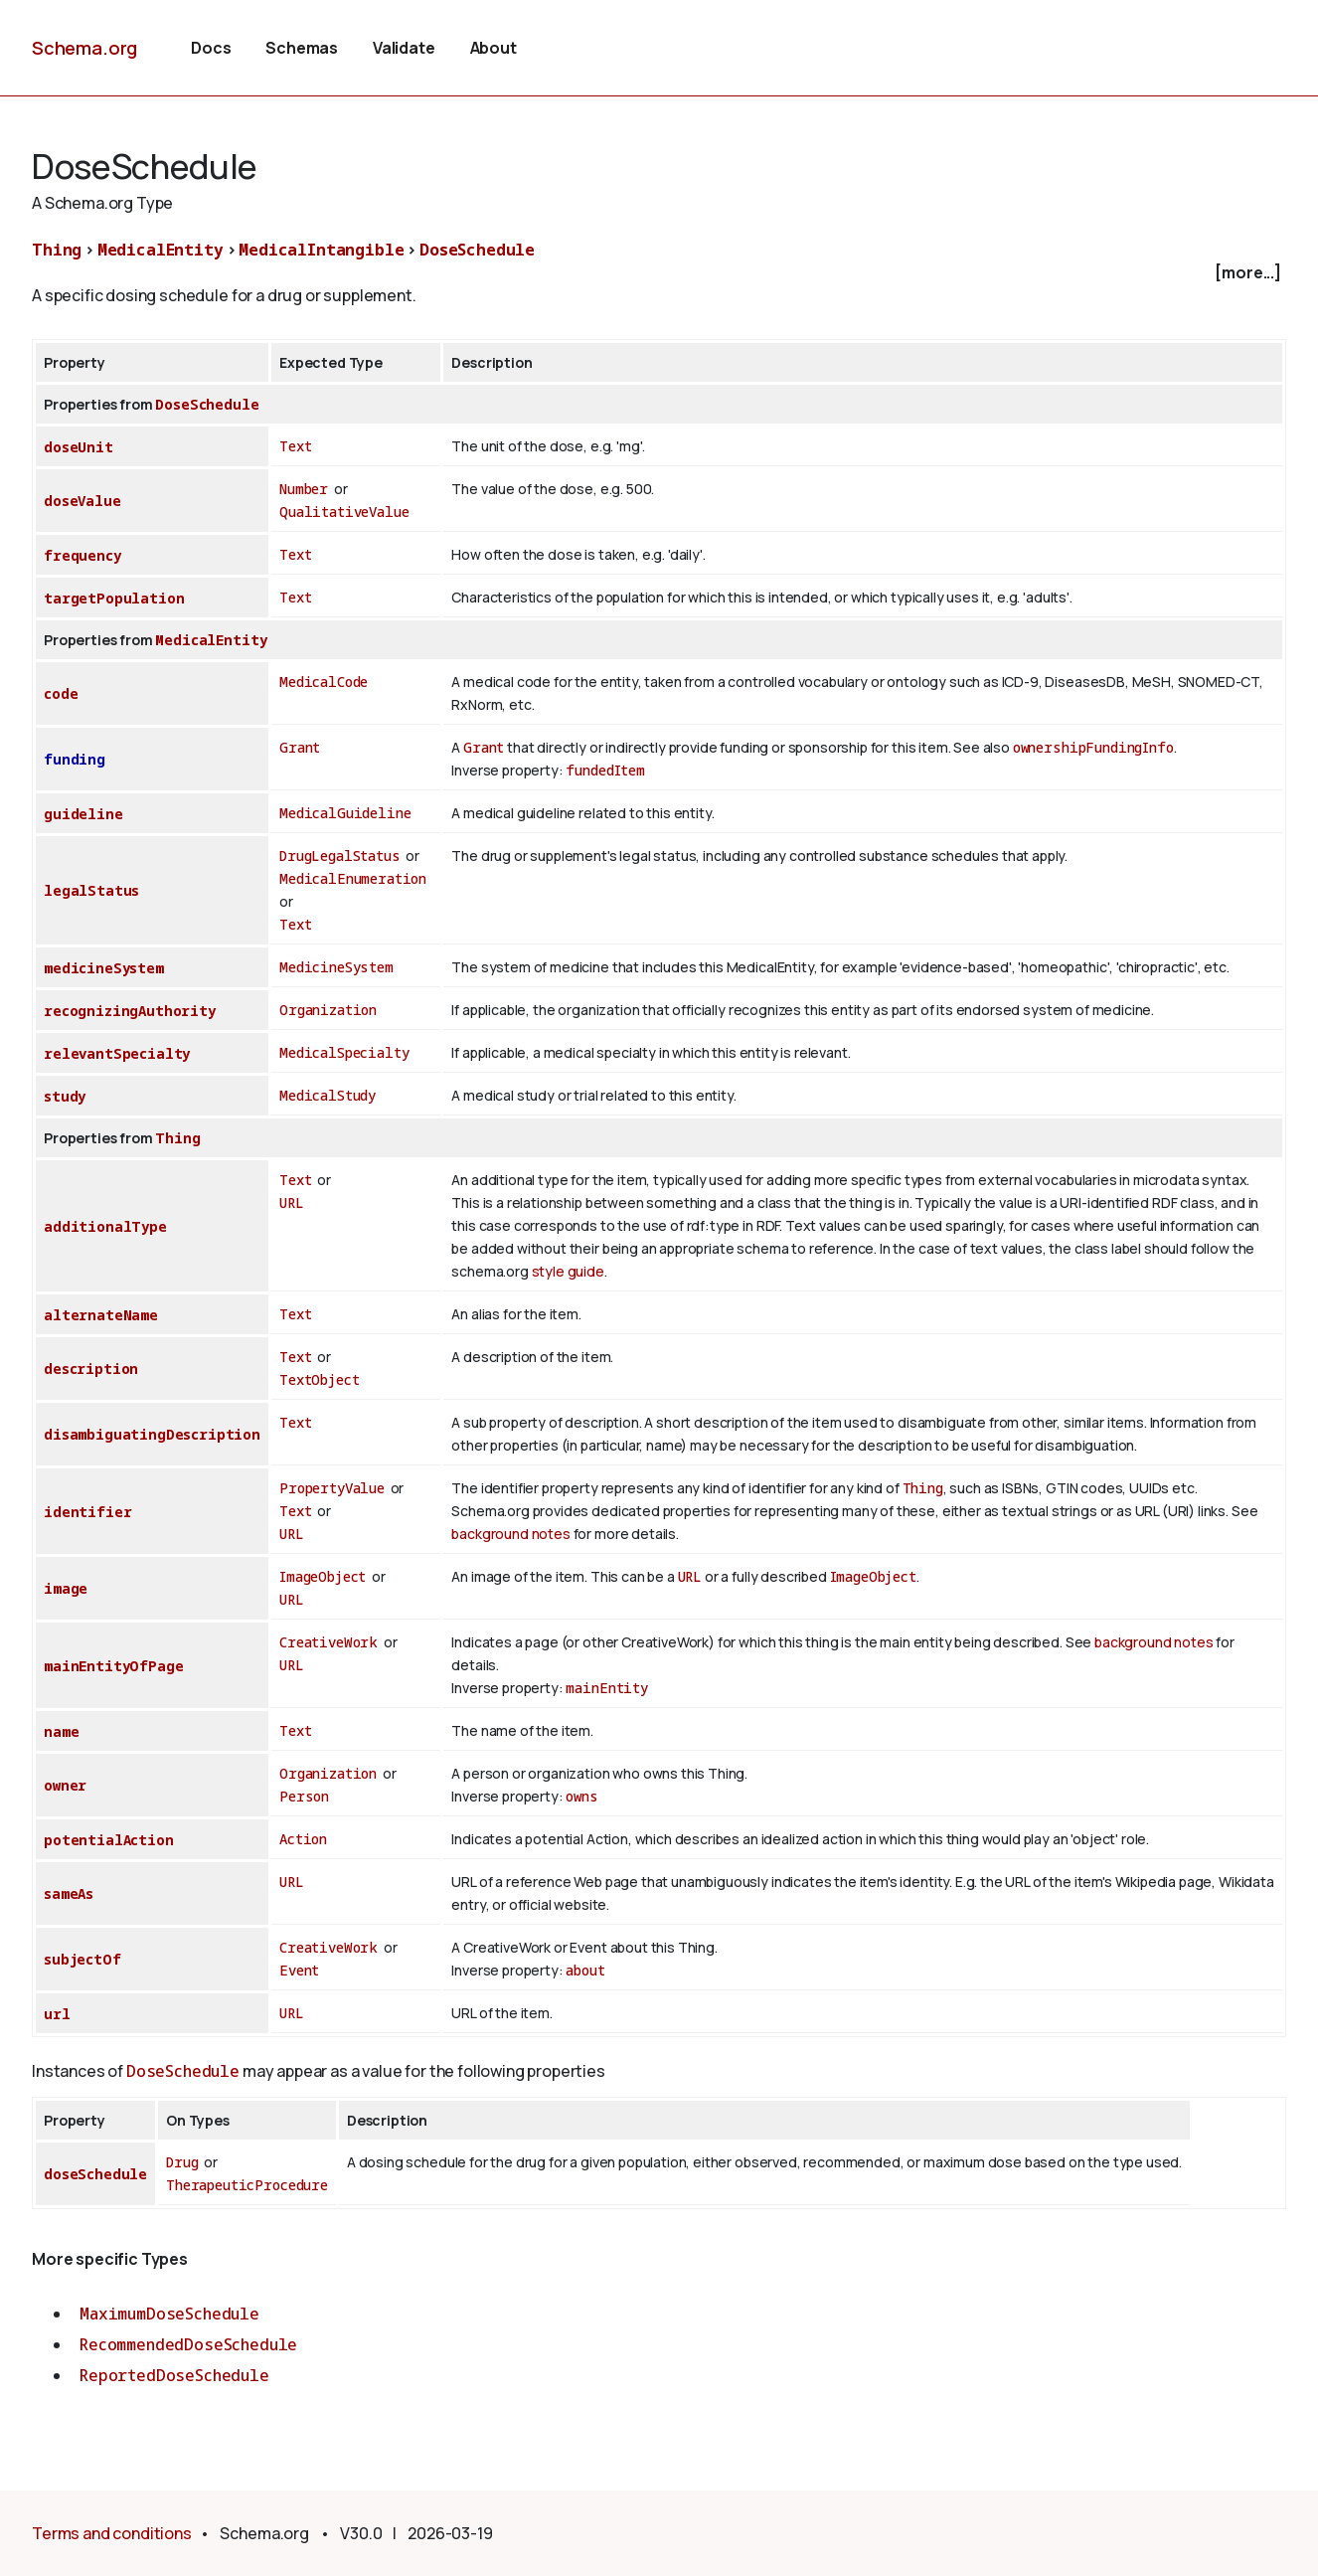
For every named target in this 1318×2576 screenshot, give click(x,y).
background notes (510, 1533)
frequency (82, 555)
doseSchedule (95, 2173)
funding (74, 759)
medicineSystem (104, 967)
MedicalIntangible (321, 249)
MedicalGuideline (345, 812)
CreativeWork (328, 1641)
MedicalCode (323, 681)
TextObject (319, 1379)
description (91, 1368)
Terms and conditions (112, 2533)
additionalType (105, 1226)
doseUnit (78, 446)
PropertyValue (332, 1487)
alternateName (101, 1314)
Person (304, 1796)
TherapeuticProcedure (247, 2184)
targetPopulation (114, 598)
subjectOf (82, 1959)
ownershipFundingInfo (1093, 747)
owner (65, 1785)
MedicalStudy (327, 1095)
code (61, 693)
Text (295, 445)
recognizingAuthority (130, 1010)
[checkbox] (659, 272)
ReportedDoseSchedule (174, 2375)
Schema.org (84, 48)
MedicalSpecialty (344, 1052)
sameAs (68, 1893)
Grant (299, 747)
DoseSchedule (477, 249)
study (64, 1096)
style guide (568, 1271)
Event (299, 1970)
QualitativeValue (344, 511)
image (65, 1588)
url (57, 2013)
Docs (211, 48)
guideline (83, 813)
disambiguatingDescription (152, 1434)
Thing (57, 249)
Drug (182, 2161)
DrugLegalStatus (340, 855)
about (585, 1970)
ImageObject (322, 1576)
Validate (404, 48)
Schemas (301, 48)
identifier (87, 1511)
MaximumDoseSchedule (169, 2313)
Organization (328, 1009)
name (61, 1731)
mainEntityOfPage (113, 1665)
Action (303, 1838)
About (493, 48)
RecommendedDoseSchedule (188, 2344)
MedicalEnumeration (352, 878)
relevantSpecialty (117, 1053)
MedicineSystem (336, 966)
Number (303, 488)
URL (291, 1202)
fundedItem (605, 770)
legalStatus (91, 890)
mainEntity (606, 1687)
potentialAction (109, 1839)
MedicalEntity (160, 249)
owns (581, 1796)
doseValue (82, 500)
